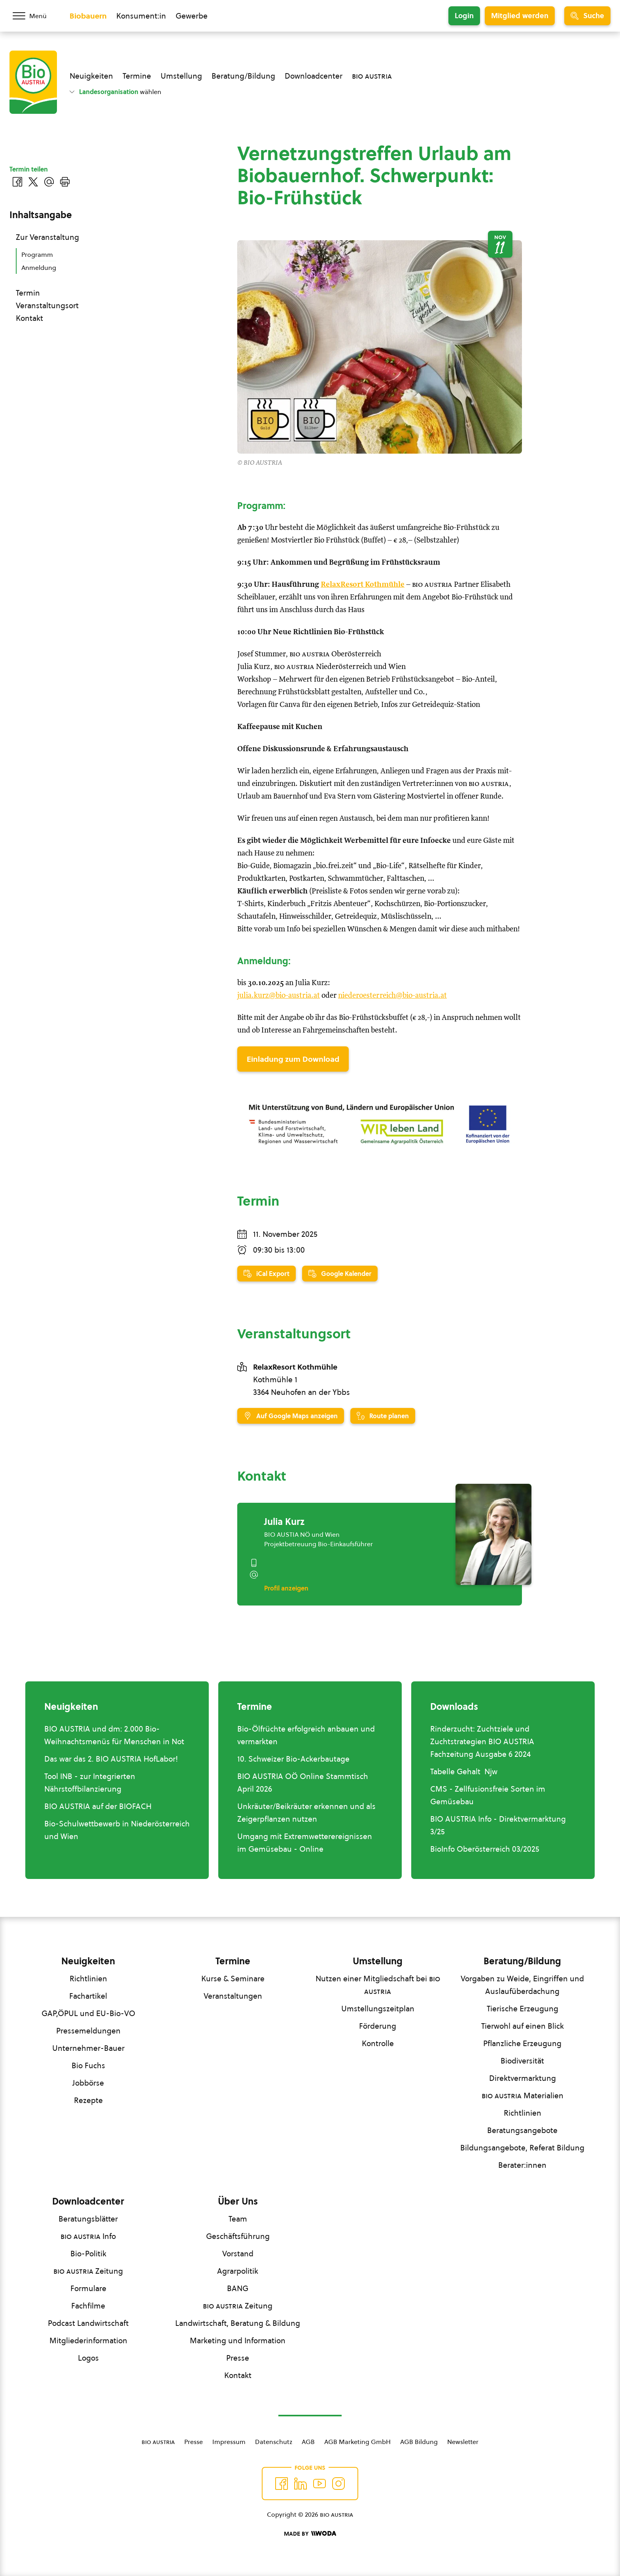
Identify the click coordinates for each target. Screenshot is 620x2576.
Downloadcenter (313, 76)
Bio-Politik (88, 2253)
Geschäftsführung (238, 2236)
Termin (28, 293)
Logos (88, 2358)
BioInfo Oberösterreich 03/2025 (484, 1849)
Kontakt (29, 318)
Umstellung (181, 76)
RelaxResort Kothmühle (363, 584)
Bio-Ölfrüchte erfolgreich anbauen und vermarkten (306, 1735)
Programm (37, 254)
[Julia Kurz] (493, 1534)
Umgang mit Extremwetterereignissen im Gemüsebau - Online (304, 1842)
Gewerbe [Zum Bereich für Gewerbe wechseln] (192, 16)
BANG (237, 2288)
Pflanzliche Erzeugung (522, 2043)
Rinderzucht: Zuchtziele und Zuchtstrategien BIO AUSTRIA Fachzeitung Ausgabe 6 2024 (482, 1741)
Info (88, 2236)
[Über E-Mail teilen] (49, 182)
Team (238, 2219)
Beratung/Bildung (243, 76)
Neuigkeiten (91, 76)
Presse (237, 2358)
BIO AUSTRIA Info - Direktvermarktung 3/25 (498, 1825)
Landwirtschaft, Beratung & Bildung (237, 2323)
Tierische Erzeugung (522, 2008)
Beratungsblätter (88, 2219)
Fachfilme (88, 2306)
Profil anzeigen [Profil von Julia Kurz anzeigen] (286, 1588)
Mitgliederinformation (88, 2340)
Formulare (88, 2288)
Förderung (377, 2026)
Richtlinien (88, 1978)
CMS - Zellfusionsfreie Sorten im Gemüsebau (487, 1795)
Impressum (229, 2441)
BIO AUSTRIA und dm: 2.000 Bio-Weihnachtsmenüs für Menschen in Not (114, 1735)
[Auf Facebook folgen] (281, 2483)
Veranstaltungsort (47, 305)
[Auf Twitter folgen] (300, 2483)
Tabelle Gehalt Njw (463, 1771)
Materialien (522, 2095)
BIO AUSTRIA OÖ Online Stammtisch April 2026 (302, 1782)
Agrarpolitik (237, 2271)
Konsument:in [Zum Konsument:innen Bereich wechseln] (141, 16)
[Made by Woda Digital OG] (310, 2534)
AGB (308, 2441)
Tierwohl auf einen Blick (522, 2026)
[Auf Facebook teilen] (17, 182)
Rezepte (88, 2100)
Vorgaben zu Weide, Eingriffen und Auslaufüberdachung (522, 1984)
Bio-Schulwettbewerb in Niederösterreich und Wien (117, 1829)
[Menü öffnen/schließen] (34, 15)
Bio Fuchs (88, 2065)
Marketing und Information (237, 2340)
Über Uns (238, 2201)
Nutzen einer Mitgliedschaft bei (378, 1984)
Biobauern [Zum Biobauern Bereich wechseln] (88, 16)
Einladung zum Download (293, 1059)
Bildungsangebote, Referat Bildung (522, 2148)
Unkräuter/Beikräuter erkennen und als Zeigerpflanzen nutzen (306, 1812)
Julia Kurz (284, 1521)
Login (464, 16)
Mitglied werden (519, 16)
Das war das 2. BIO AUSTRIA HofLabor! (111, 1759)
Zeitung (88, 2271)
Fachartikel (88, 1996)
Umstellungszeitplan (377, 2008)
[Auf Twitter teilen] (33, 182)
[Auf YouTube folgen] (319, 2483)
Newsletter (462, 2441)
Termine (137, 76)
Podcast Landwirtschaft (88, 2323)
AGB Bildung (419, 2441)
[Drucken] (65, 182)
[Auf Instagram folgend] (338, 2483)
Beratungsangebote (522, 2130)
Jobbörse (88, 2083)
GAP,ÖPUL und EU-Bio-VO (88, 2013)
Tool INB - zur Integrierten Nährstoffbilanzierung (89, 1782)
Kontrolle (378, 2043)
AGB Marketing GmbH (357, 2441)
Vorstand (237, 2253)
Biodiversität (522, 2061)
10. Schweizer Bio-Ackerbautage (293, 1759)
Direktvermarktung (522, 2078)
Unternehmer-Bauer (88, 2048)
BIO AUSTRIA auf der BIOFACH (97, 1806)
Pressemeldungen (88, 2031)
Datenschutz (273, 2441)
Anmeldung (38, 267)
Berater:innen (522, 2165)
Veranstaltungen (233, 1996)
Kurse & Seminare (233, 1978)
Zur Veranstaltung (47, 237)
